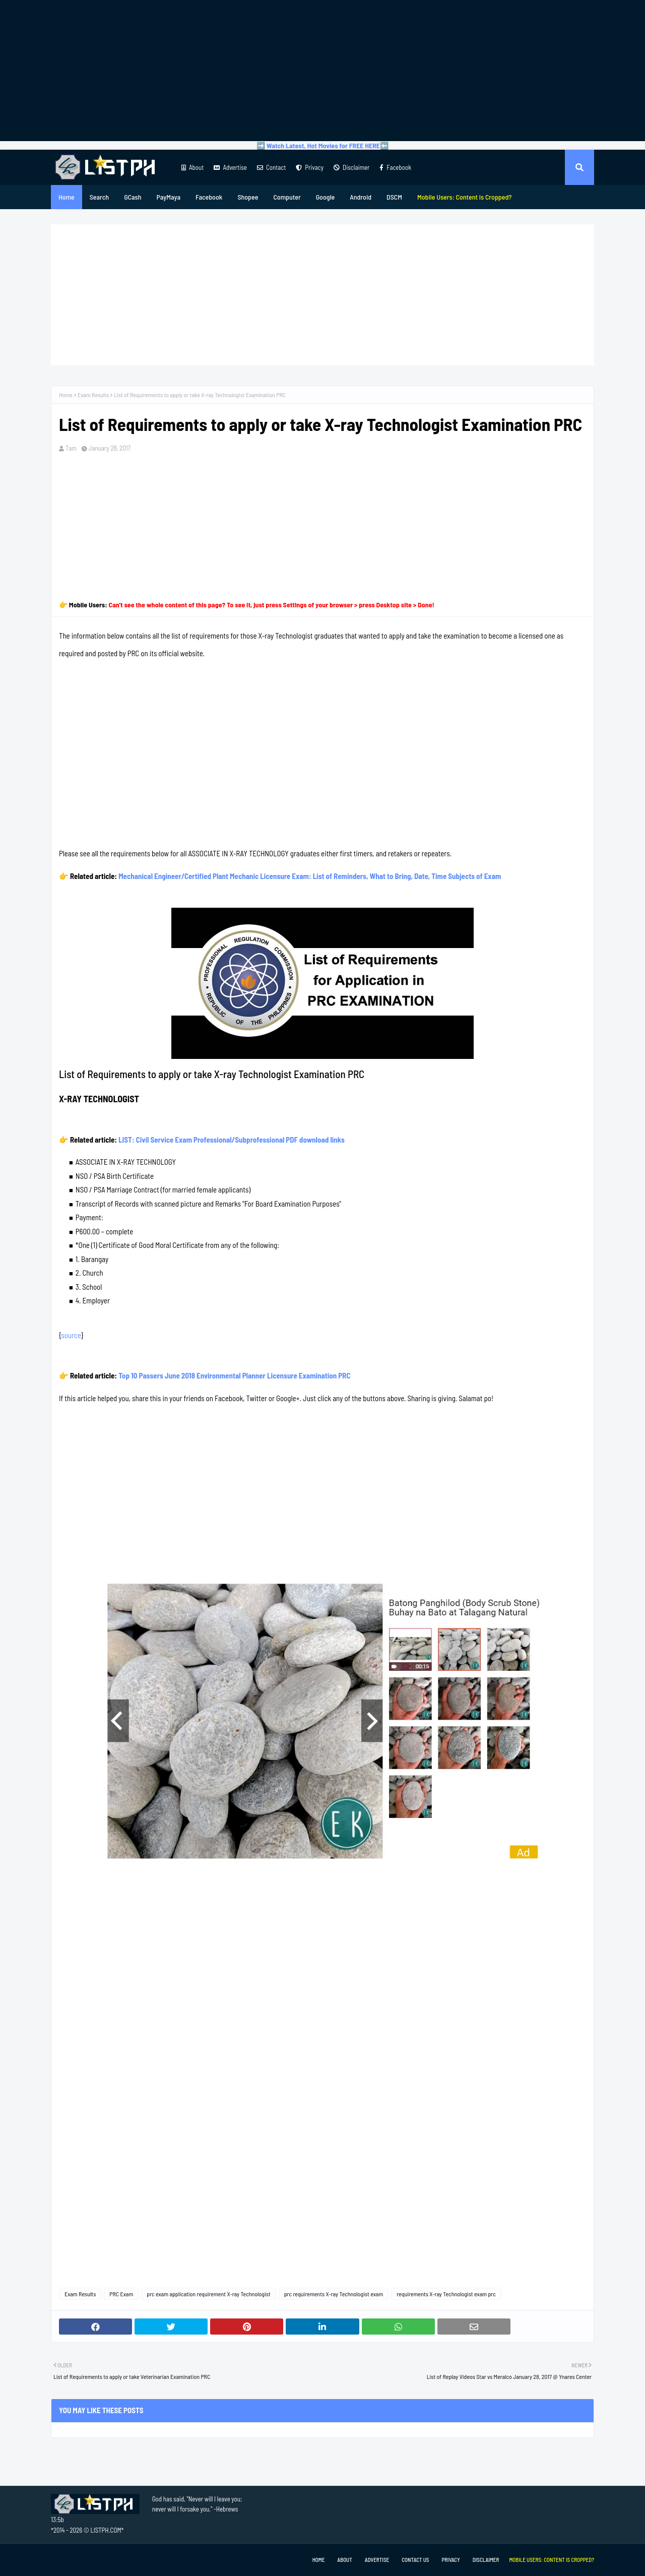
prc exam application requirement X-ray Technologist (208, 2293)
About (192, 167)
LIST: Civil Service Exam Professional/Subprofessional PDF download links (231, 1139)
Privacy (310, 167)
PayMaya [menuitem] (168, 197)
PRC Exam (121, 2293)
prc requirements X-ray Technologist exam (333, 2293)
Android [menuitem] (360, 197)
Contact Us (415, 2559)
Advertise (230, 167)
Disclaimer (351, 167)
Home (66, 394)
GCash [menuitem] (132, 197)
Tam (71, 448)
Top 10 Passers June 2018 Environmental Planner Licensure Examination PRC (234, 1375)
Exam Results (93, 394)
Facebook (395, 167)
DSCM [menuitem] (394, 197)
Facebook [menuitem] (209, 197)
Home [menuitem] (66, 197)
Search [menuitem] (99, 197)
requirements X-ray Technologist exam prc (446, 2293)
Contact (271, 167)
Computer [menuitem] (286, 197)
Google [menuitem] (325, 197)
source (71, 1335)
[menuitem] (465, 197)
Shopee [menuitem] (247, 197)
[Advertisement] (322, 70)
